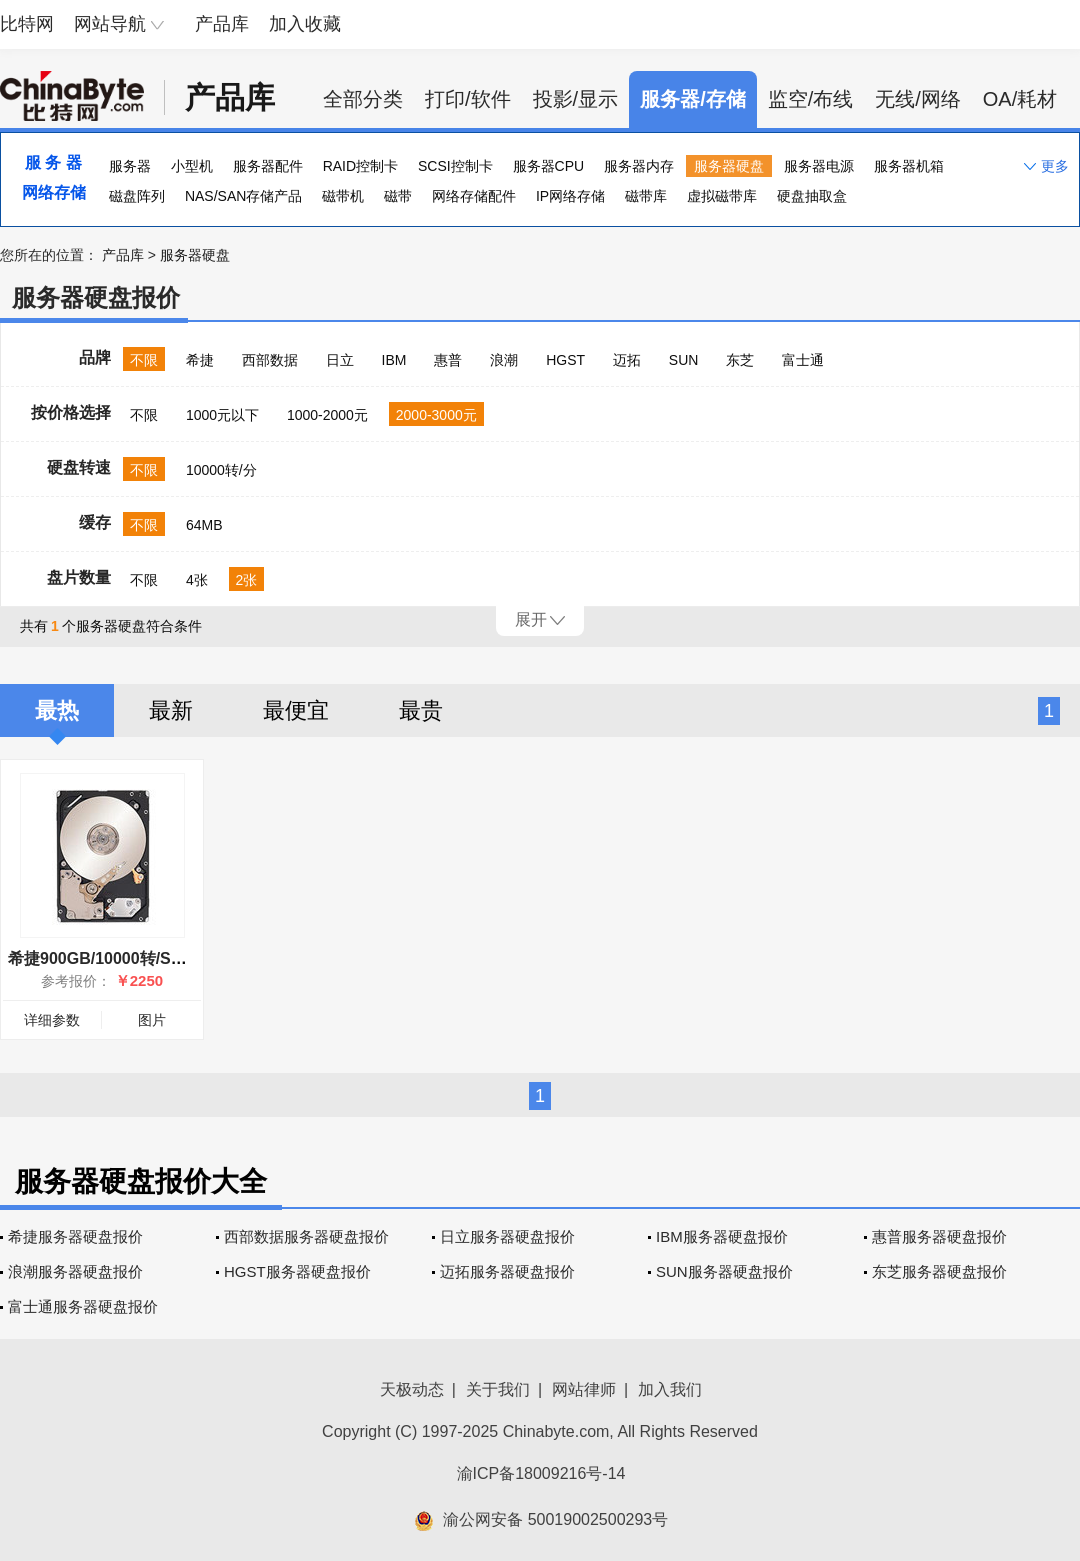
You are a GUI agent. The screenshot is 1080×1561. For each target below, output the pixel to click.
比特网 (27, 24)
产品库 (222, 24)
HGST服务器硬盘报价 (297, 1271)
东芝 (740, 360)
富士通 (803, 360)
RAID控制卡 (360, 166)
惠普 (448, 360)
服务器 (130, 166)
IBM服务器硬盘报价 (722, 1236)
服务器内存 (639, 166)
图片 (152, 1020)
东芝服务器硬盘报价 (939, 1271)
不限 (144, 360)
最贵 (421, 710)
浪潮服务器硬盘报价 (75, 1271)
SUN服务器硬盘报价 (724, 1271)
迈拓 (627, 360)
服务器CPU (549, 166)
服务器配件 (268, 166)
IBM (394, 360)
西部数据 (270, 360)
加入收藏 (305, 24)
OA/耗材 (1020, 99)
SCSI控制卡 (455, 166)
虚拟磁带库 (722, 196)
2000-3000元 (436, 415)
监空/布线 (811, 99)
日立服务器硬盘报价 (507, 1236)
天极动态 (412, 1389)
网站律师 (584, 1389)
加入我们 (670, 1389)
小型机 (192, 166)
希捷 (200, 360)
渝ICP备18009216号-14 (541, 1473)
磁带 (398, 196)
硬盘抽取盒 (812, 196)
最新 (171, 710)
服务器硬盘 (729, 166)
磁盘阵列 (137, 196)
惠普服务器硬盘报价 (939, 1236)
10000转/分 (221, 470)
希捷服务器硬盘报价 (75, 1236)
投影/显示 (576, 99)
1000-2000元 (327, 415)
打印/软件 (468, 99)
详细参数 (52, 1020)
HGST (565, 360)
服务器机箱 (909, 166)
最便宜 (296, 710)
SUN (684, 360)
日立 (340, 360)
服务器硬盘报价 (96, 297)
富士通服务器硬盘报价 (83, 1306)
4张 (197, 580)
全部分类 (363, 99)
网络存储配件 (474, 196)
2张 (247, 580)
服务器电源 (819, 166)
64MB (204, 525)
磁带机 (343, 196)
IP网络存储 (570, 196)
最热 (57, 710)
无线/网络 (918, 99)
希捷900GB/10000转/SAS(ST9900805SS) (158, 958)
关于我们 (498, 1389)
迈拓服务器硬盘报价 (507, 1271)
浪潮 (504, 360)
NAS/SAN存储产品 (243, 196)
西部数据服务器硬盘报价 (306, 1236)
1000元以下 (222, 415)
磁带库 (646, 196)
